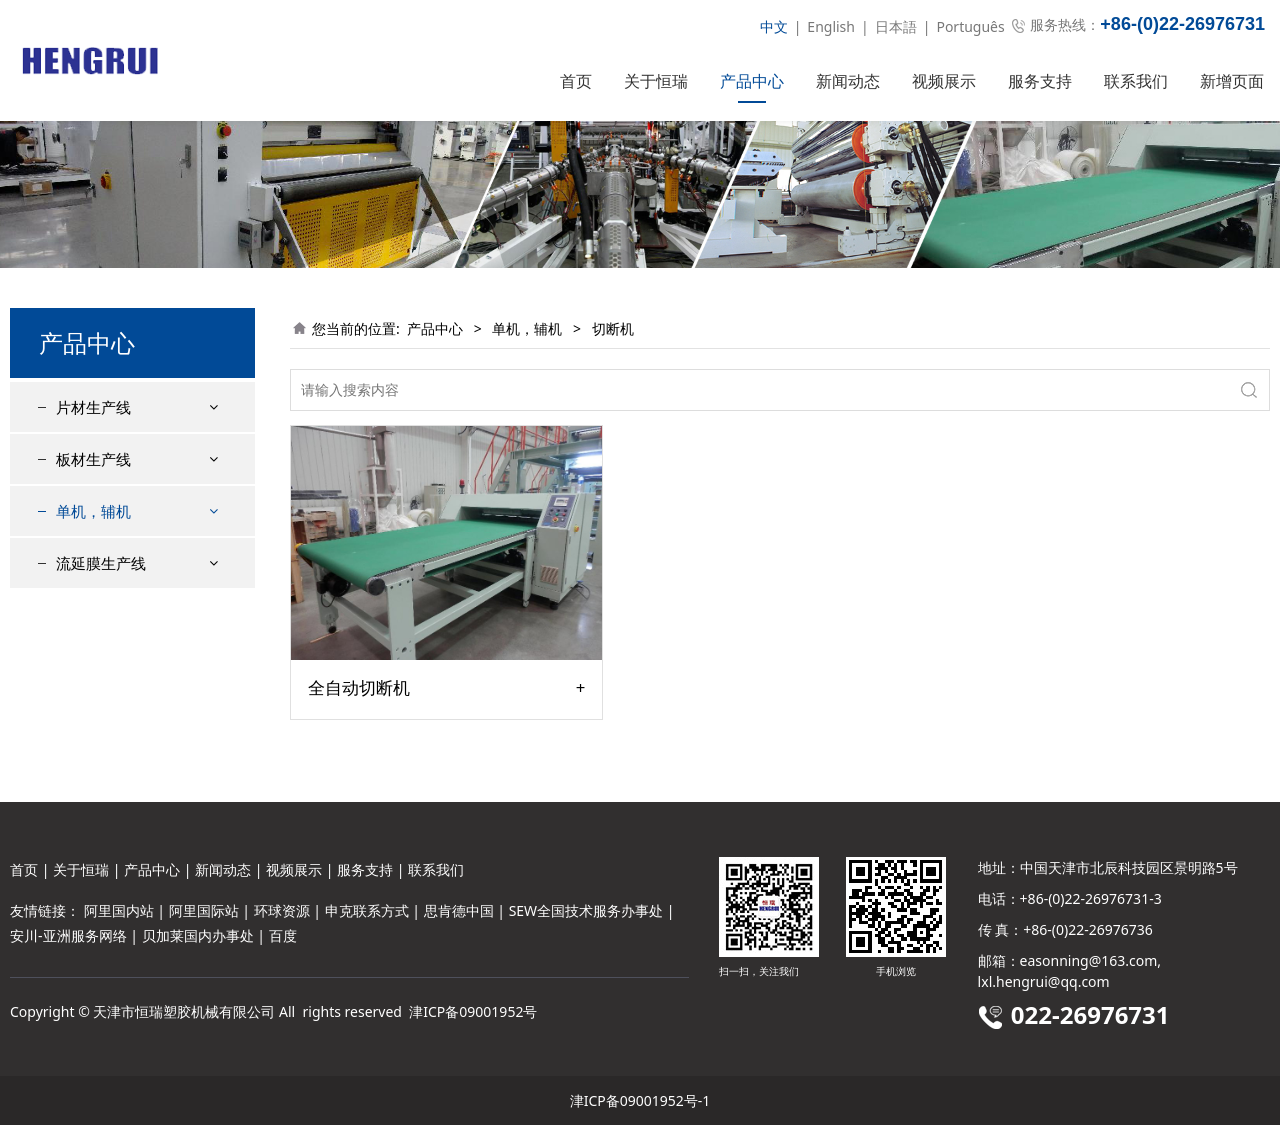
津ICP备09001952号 (473, 1018)
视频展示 (944, 81)
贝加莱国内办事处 (198, 942)
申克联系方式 (367, 917)
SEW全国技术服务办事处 (586, 917)
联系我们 (1136, 81)
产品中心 (752, 81)
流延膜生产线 (101, 715)
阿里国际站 (204, 917)
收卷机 (93, 630)
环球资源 (282, 917)
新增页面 (1232, 81)
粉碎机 (93, 665)
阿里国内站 (119, 917)
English (831, 26)
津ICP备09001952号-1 (640, 1107)
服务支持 (1040, 81)
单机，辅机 (93, 547)
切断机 (93, 595)
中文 (774, 26)
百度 (283, 942)
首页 (576, 81)
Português (970, 26)
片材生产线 (93, 443)
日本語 (896, 26)
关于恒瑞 (656, 81)
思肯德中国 (459, 917)
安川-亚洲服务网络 (68, 942)
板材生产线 (93, 495)
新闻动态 (848, 81)
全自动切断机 (359, 724)
